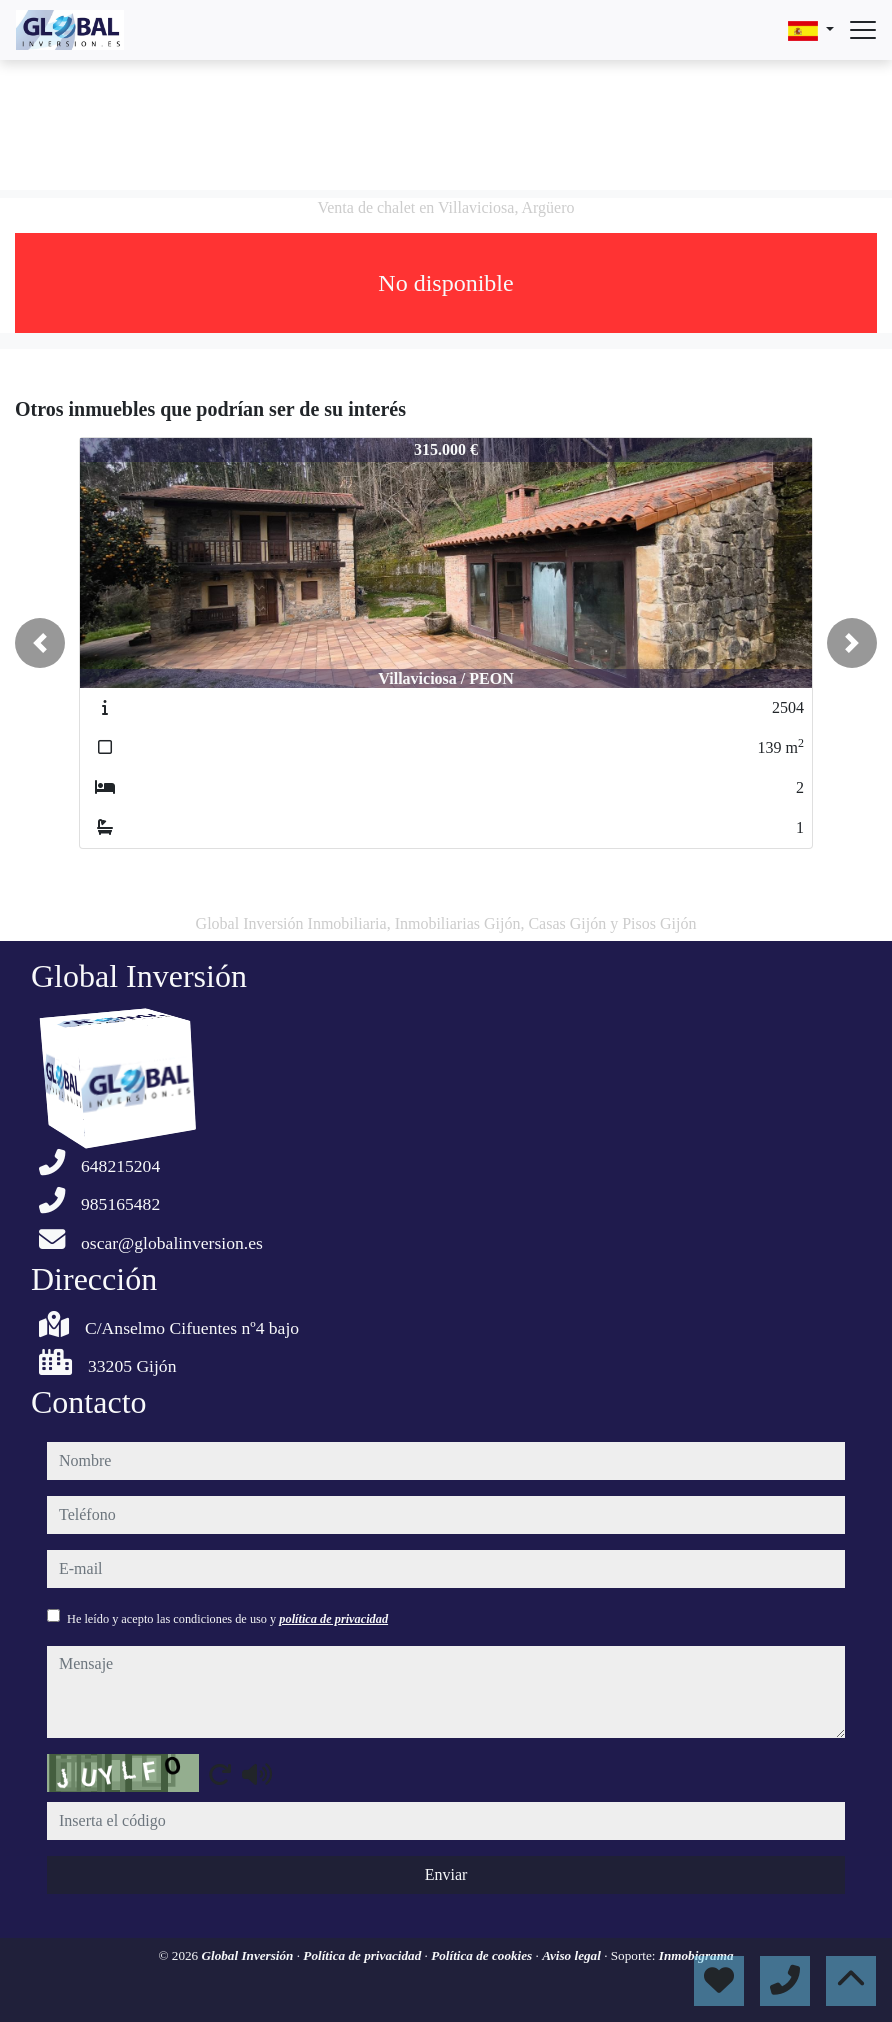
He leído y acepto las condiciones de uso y (227, 1619)
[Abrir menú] (863, 30)
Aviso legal (573, 1955)
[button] (40, 643)
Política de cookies (483, 1955)
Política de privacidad (363, 1955)
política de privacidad (333, 1619)
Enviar (446, 1874)
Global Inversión (248, 1955)
